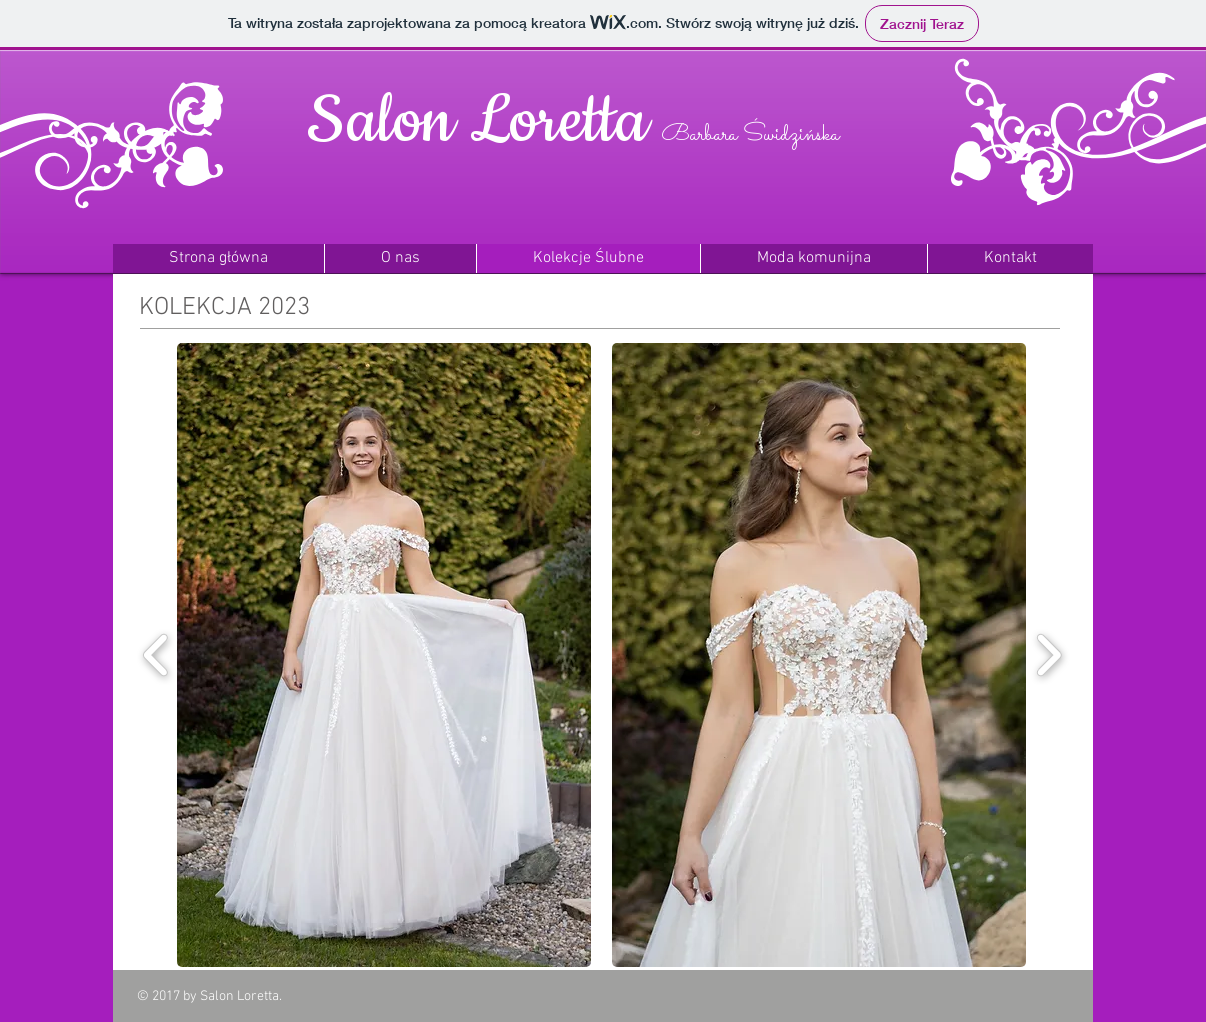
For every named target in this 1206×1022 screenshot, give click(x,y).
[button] (384, 655)
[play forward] (1048, 655)
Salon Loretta (477, 121)
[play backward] (156, 655)
